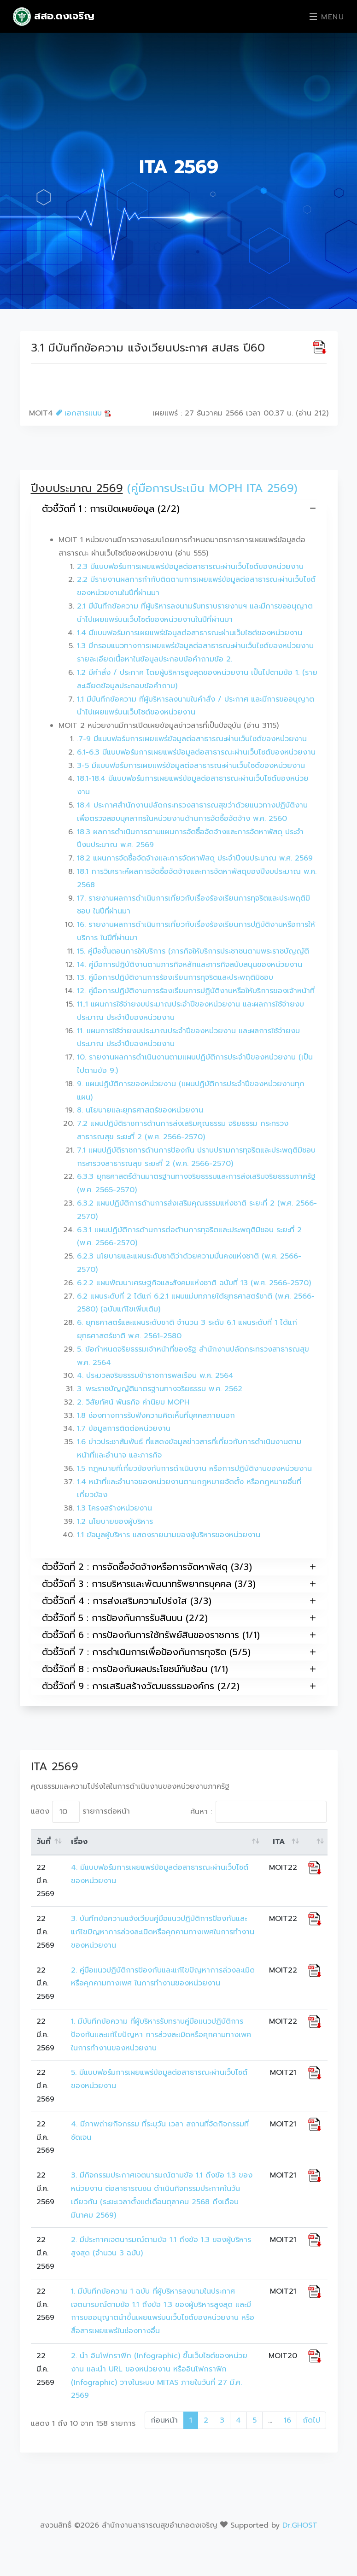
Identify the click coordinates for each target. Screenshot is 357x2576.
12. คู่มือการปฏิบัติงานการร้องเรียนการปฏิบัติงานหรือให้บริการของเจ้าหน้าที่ (196, 990)
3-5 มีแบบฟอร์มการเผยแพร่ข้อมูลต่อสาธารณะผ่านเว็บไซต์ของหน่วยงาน (191, 765)
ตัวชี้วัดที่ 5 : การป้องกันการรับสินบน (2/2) (179, 1618)
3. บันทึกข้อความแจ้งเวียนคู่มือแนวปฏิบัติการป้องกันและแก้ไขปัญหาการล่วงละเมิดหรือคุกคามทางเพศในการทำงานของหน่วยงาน (162, 1932)
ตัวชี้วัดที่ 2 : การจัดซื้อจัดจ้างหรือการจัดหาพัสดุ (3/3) (179, 1566)
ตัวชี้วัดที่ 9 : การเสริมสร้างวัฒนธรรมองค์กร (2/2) (179, 1686)
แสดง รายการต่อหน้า (80, 1812)
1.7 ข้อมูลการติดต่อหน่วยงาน (123, 1428)
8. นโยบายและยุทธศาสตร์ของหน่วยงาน (140, 1110)
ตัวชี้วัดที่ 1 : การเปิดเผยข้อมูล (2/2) (179, 508)
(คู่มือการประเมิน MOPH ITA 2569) (212, 488)
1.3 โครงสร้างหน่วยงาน (114, 1508)
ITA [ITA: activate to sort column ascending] (279, 1841)
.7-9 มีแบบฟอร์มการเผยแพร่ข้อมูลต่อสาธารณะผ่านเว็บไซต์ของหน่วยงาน (192, 738)
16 (287, 2420)
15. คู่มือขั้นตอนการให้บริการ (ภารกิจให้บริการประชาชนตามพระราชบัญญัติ (193, 951)
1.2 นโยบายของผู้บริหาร (115, 1521)
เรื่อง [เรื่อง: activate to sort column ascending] (79, 1841)
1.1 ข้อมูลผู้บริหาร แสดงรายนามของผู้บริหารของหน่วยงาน (168, 1534)
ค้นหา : (258, 1812)
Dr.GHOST (299, 2525)
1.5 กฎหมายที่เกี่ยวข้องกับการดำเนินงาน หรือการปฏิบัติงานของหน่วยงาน (194, 1468)
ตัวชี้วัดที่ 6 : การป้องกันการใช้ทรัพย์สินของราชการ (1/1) (179, 1635)
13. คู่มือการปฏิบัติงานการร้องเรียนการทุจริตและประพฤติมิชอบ (175, 977)
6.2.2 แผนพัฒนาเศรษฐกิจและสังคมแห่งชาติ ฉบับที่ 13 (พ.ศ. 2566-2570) (194, 1282)
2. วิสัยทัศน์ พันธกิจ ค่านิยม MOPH (133, 1402)
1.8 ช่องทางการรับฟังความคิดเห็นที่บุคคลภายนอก (156, 1415)
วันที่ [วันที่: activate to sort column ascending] (43, 1841)
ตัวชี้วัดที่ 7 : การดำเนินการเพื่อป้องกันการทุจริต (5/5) (179, 1652)
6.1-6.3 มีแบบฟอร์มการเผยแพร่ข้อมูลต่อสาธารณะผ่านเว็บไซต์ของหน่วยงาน (196, 752)
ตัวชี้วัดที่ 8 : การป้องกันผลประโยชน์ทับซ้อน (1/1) (179, 1669)
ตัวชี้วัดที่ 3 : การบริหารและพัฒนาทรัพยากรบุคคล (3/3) (179, 1583)
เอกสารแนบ (83, 413)
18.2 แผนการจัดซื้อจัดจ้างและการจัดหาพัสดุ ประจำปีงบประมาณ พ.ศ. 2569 (195, 858)
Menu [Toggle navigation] (327, 17)
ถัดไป (311, 2420)
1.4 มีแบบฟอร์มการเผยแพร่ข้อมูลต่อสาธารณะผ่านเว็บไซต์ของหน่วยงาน (189, 632)
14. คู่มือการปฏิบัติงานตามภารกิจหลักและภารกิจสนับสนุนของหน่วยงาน (189, 964)
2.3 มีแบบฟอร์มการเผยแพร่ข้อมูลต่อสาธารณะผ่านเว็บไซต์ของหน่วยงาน (190, 566)
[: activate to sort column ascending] (315, 1842)
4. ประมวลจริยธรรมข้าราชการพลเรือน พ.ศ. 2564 (155, 1375)
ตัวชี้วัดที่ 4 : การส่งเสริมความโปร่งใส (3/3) (179, 1601)
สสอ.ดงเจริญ (54, 16)
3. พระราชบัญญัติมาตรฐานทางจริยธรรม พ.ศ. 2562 (159, 1388)
